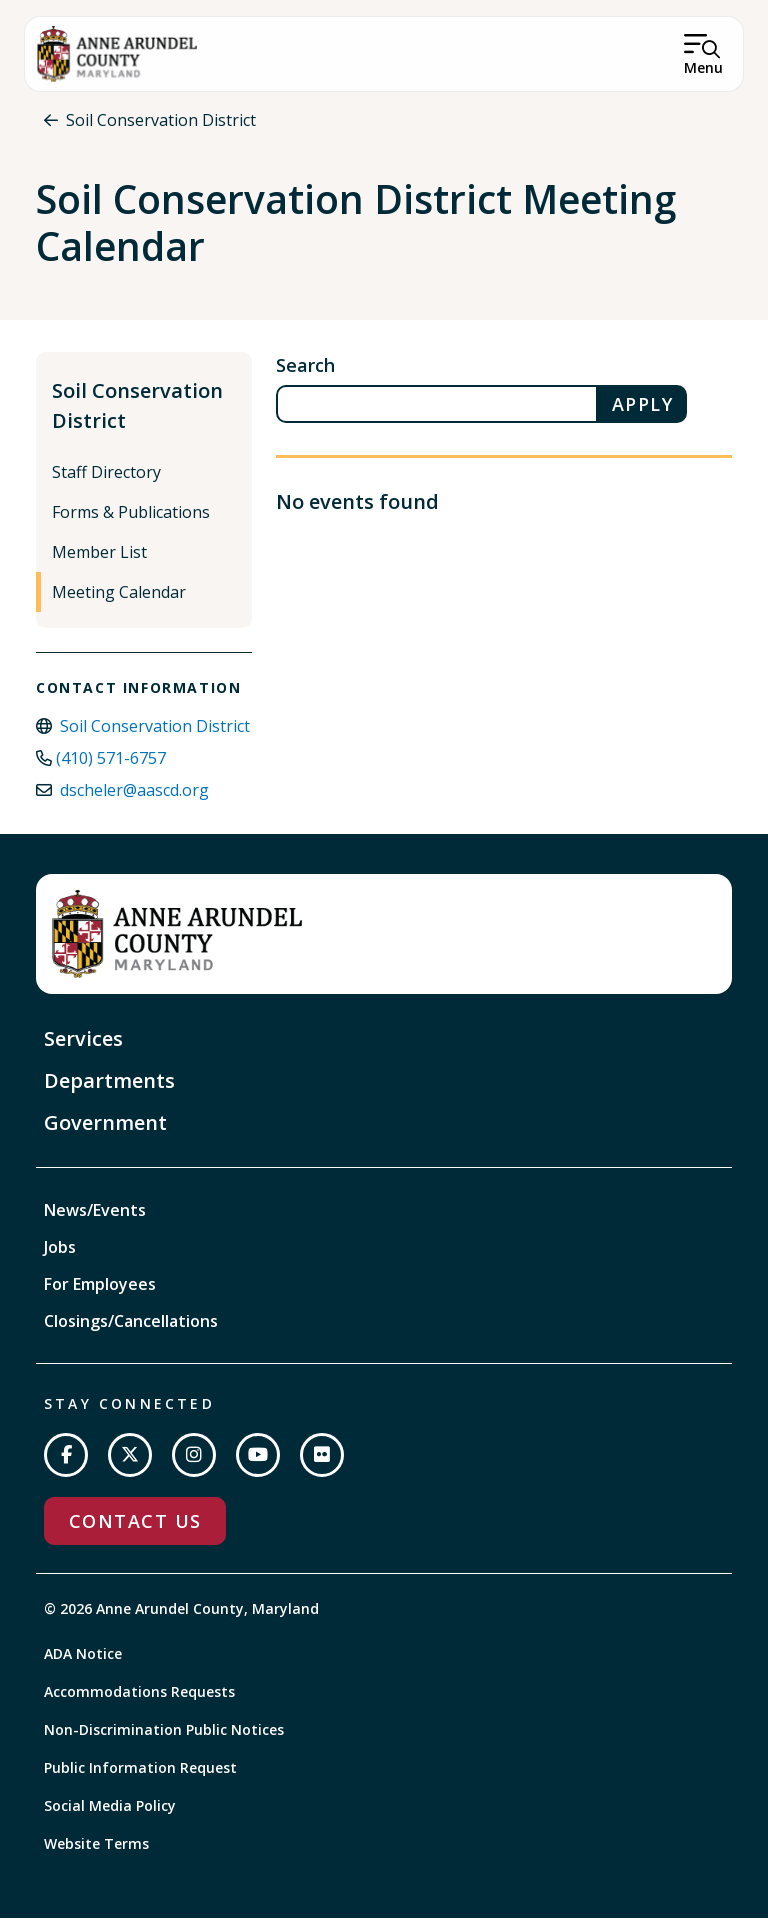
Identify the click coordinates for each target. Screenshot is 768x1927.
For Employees (100, 1293)
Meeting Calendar (119, 601)
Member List (99, 561)
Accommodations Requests (139, 1700)
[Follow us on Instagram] (194, 1464)
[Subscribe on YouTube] (258, 1464)
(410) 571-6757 (111, 767)
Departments (109, 1089)
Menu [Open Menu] (703, 67)
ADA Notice (83, 1662)
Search (305, 374)
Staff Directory (106, 481)
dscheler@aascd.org (134, 799)
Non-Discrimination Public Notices (164, 1738)
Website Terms (96, 1852)
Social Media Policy (110, 1814)
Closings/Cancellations (131, 1330)
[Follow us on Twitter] (130, 1464)
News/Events (95, 1219)
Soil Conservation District (161, 120)
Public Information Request (140, 1776)
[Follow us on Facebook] (66, 1464)
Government (105, 1131)
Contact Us (135, 1530)
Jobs (60, 1256)
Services (83, 1047)
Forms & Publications (131, 521)
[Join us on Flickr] (322, 1464)
